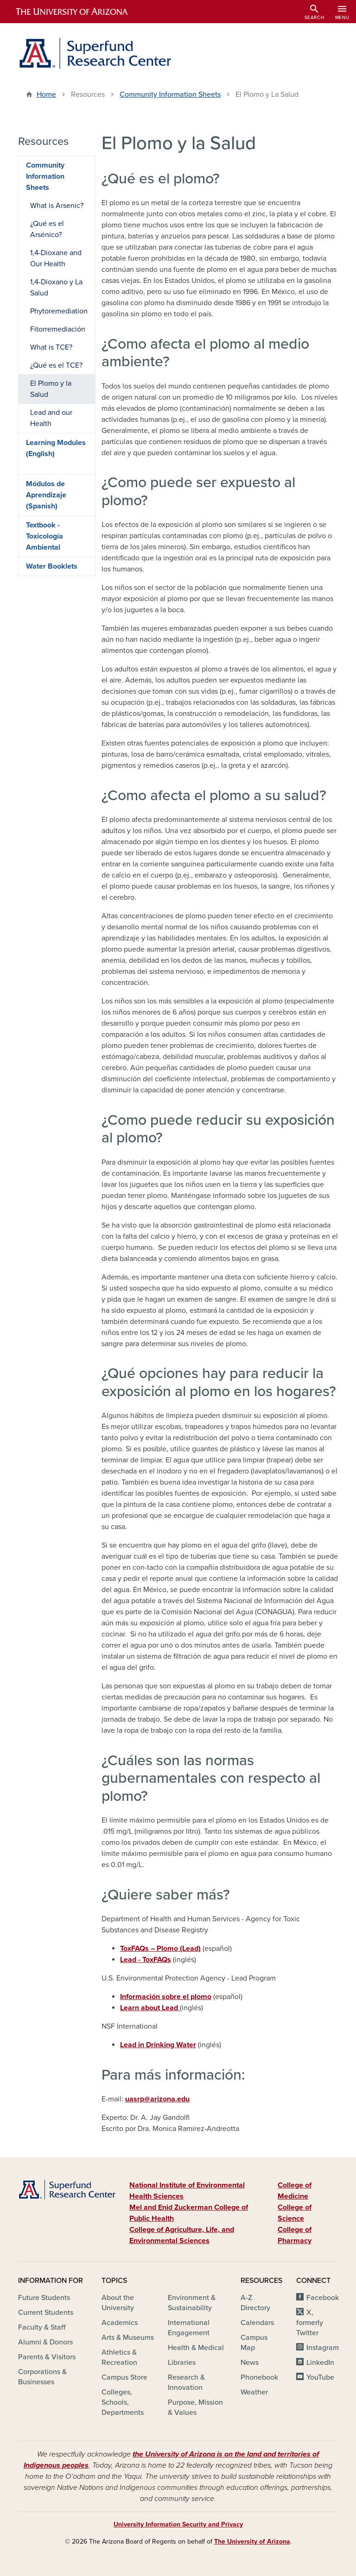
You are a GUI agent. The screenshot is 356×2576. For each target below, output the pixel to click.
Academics (120, 2322)
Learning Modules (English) (56, 448)
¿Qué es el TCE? (56, 365)
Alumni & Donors (45, 2342)
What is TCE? (51, 347)
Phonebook (259, 2377)
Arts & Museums (128, 2337)
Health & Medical (196, 2347)
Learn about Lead (150, 2007)
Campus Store (124, 2377)
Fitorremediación (57, 329)
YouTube (320, 2377)
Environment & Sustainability (192, 2303)
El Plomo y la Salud (50, 389)
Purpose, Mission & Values (195, 2407)
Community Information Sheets (170, 94)
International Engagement (189, 2328)
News (250, 2362)
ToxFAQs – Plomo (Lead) (160, 1948)
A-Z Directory (255, 2303)
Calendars (257, 2322)
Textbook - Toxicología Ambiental (44, 536)
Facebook (322, 2297)
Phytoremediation (59, 311)
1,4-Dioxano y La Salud (56, 287)
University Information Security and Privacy (178, 2524)
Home (46, 94)
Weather (254, 2392)
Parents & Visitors (47, 2357)
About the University (118, 2303)
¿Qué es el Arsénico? (47, 229)
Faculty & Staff (41, 2327)
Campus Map (254, 2342)
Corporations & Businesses (42, 2377)
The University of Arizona (252, 2541)
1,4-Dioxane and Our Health (56, 258)
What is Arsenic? (56, 205)
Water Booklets (51, 566)
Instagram (322, 2347)
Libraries (182, 2362)
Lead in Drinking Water (158, 2045)
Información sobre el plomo (165, 1996)
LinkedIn (320, 2362)
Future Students (44, 2297)
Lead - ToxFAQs (145, 1959)
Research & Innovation (186, 2382)
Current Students (45, 2312)
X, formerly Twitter (309, 2323)
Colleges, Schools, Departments (123, 2402)
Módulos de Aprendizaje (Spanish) (46, 495)
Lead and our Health (51, 418)
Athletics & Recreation (119, 2357)
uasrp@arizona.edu (157, 2099)
